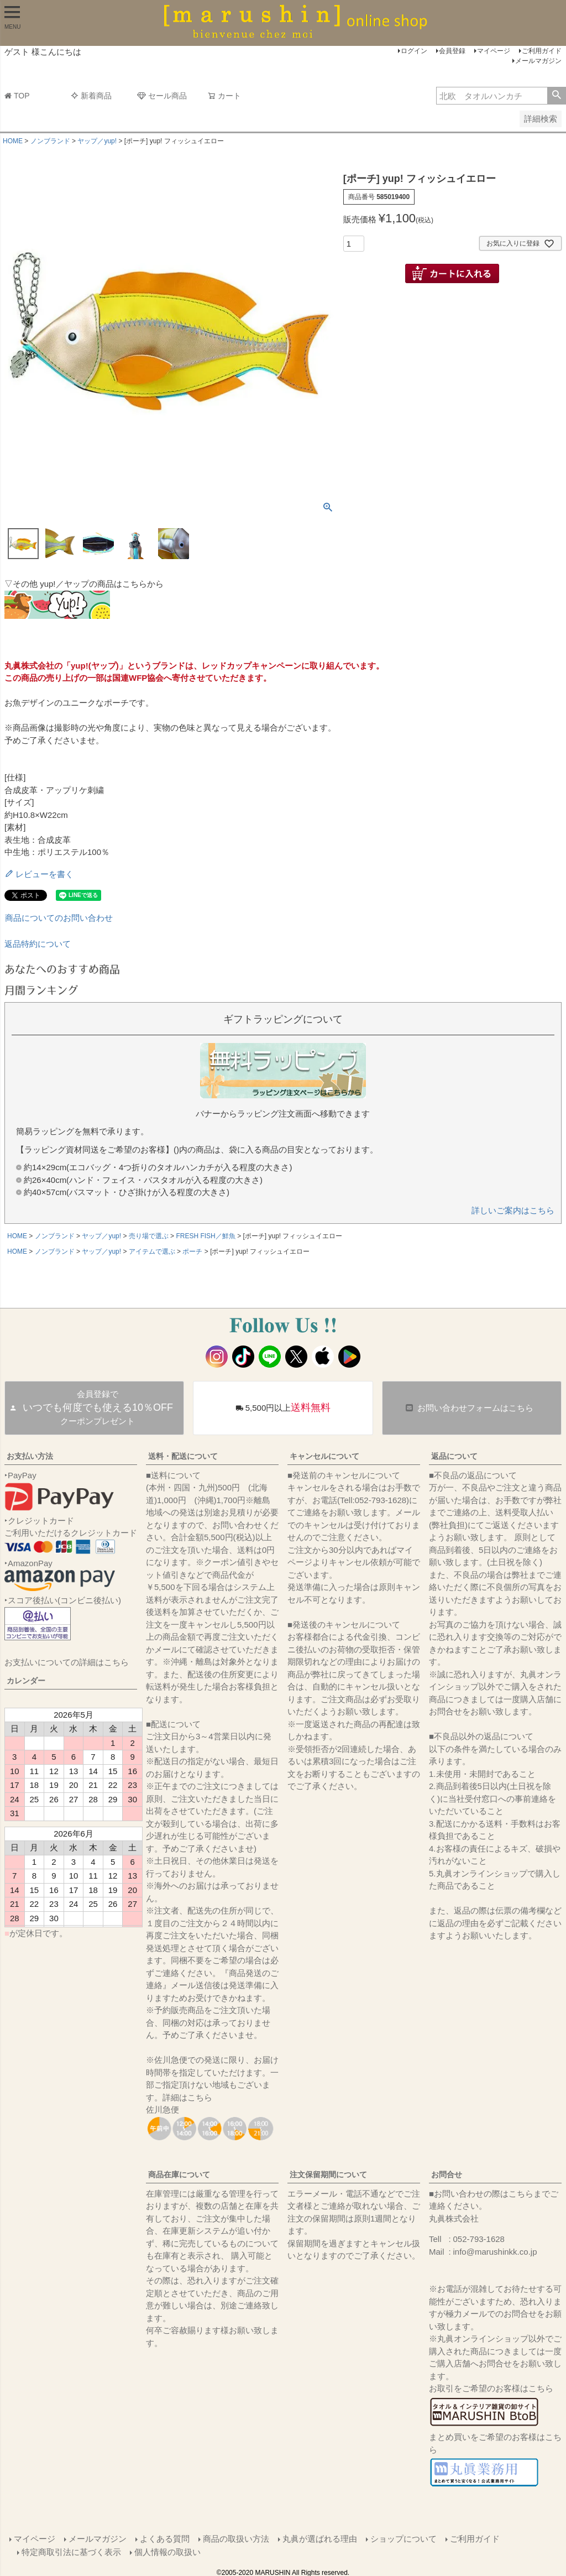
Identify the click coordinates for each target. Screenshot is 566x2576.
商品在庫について (179, 2174)
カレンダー (26, 1680)
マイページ (493, 51)
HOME (13, 141)
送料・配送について (183, 1456)
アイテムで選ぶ (152, 1251)
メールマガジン (538, 61)
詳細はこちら (187, 2097)
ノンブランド (50, 141)
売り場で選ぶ (149, 1236)
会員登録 (452, 51)
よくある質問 (164, 2538)
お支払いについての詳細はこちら (66, 1662)
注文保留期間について (328, 2174)
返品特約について (37, 943)
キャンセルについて (324, 1456)
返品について (454, 1456)
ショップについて (403, 2538)
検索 (556, 95)
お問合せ (446, 2174)
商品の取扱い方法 (235, 2538)
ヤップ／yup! (97, 141)
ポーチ (192, 1251)
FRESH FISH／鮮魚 (205, 1236)
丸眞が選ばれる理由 (319, 2538)
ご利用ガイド (542, 51)
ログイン (414, 51)
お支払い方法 (30, 1456)
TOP (17, 95)
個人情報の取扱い (168, 2550)
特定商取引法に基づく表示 (72, 2550)
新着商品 (91, 95)
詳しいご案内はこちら (512, 1210)
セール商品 (162, 95)
